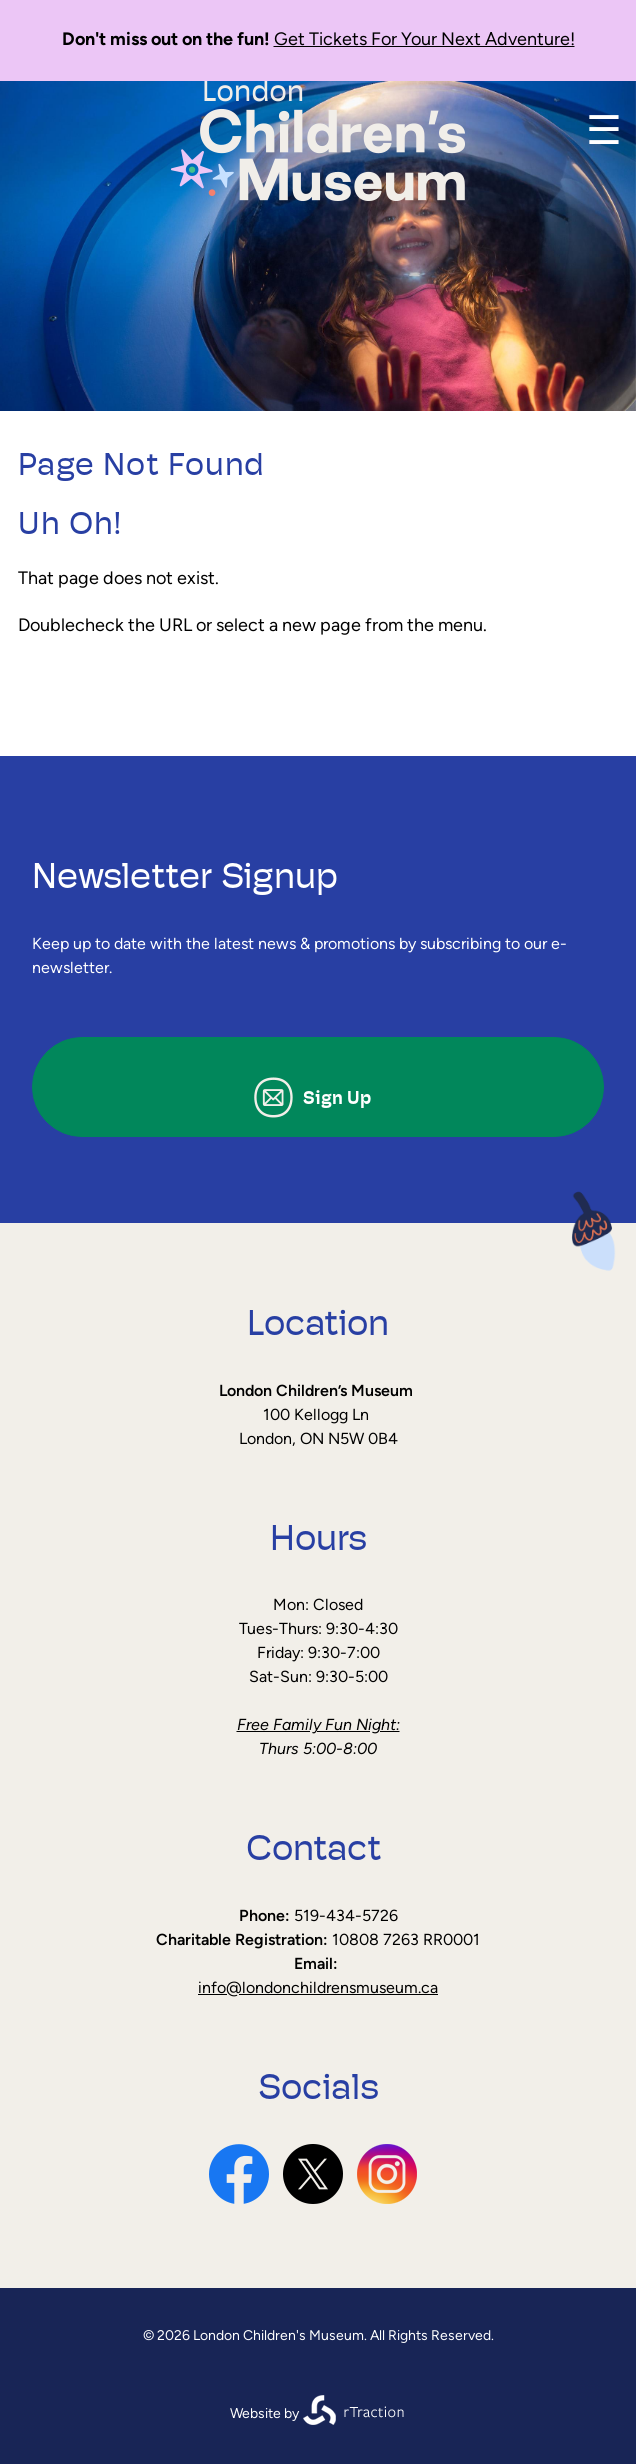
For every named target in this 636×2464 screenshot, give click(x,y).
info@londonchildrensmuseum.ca (318, 1989)
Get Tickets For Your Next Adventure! (424, 40)
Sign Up (337, 1099)
